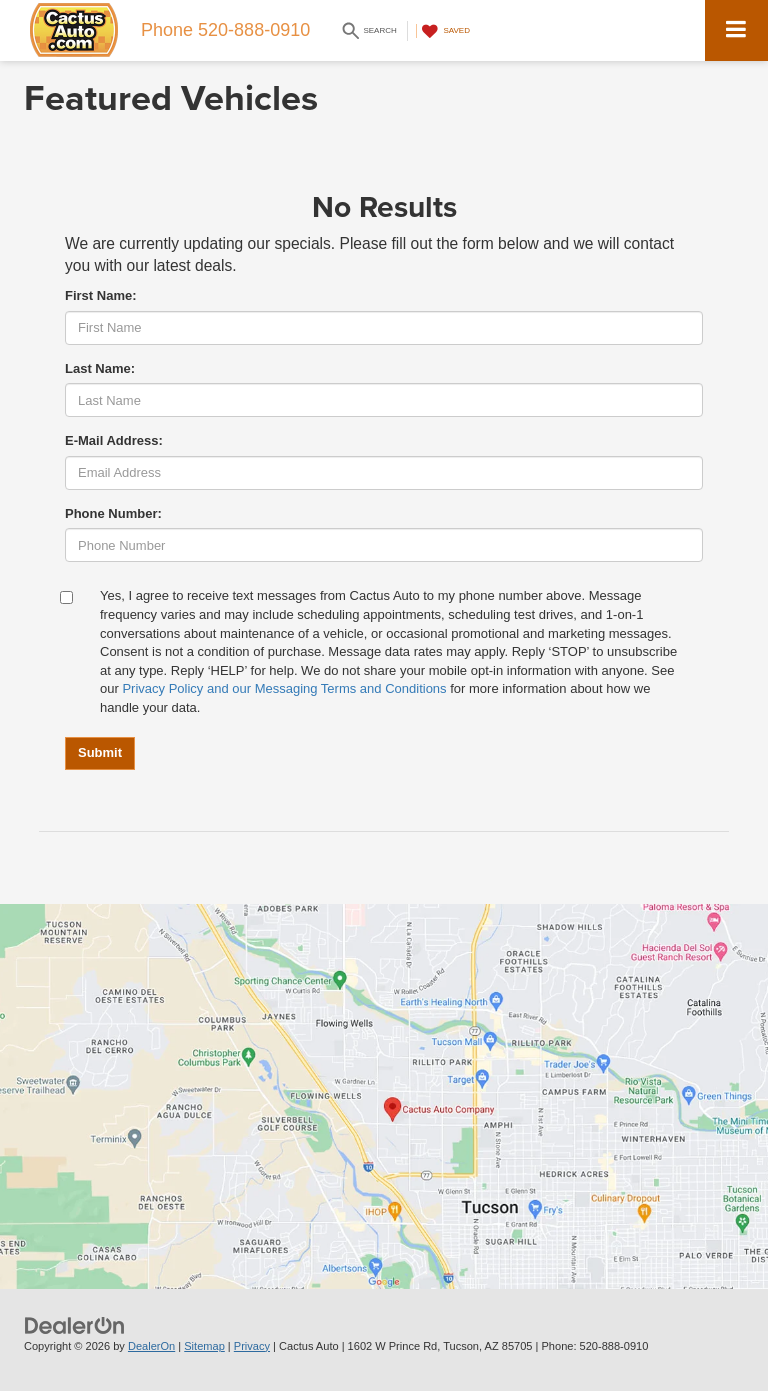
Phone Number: (113, 513)
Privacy (252, 1346)
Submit (100, 752)
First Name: (101, 295)
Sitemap (204, 1346)
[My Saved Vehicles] (443, 31)
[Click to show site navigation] (736, 30)
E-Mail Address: (114, 440)
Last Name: (100, 368)
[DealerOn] (75, 1324)
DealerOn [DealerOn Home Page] (151, 1346)
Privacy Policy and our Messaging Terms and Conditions (284, 688)
